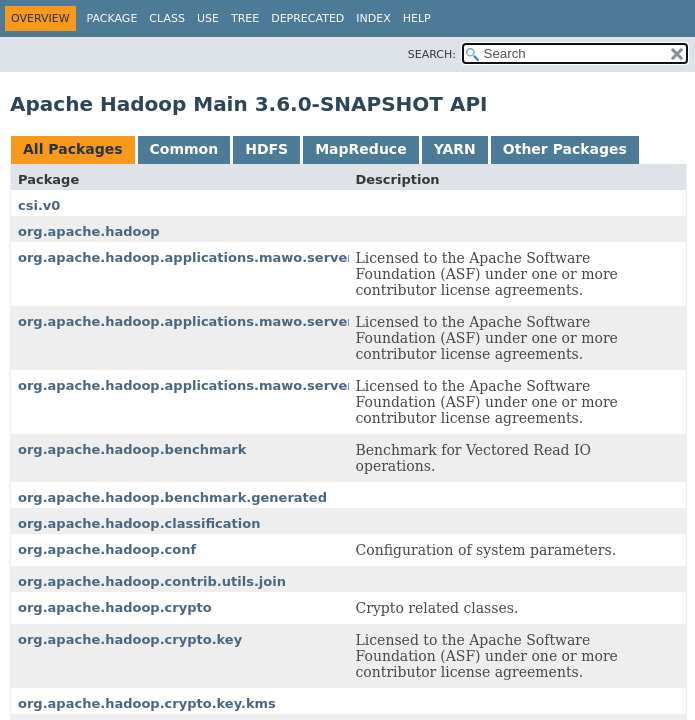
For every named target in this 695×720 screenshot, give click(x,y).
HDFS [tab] (266, 149)
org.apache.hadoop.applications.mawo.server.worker (213, 385)
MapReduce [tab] (360, 149)
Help (417, 18)
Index (373, 18)
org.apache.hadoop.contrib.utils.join (152, 581)
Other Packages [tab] (565, 149)
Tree (245, 18)
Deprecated (307, 18)
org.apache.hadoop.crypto (115, 607)
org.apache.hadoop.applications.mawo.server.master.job (226, 321)
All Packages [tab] (73, 149)
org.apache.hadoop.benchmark (132, 449)
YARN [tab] (455, 149)
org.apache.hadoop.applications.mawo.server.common (218, 257)
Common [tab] (184, 149)
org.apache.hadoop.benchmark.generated (172, 497)
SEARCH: (432, 54)
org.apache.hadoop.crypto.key (130, 639)
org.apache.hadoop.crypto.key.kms (147, 703)
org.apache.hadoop (89, 231)
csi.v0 (39, 205)
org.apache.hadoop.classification (139, 523)
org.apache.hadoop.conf (107, 549)
